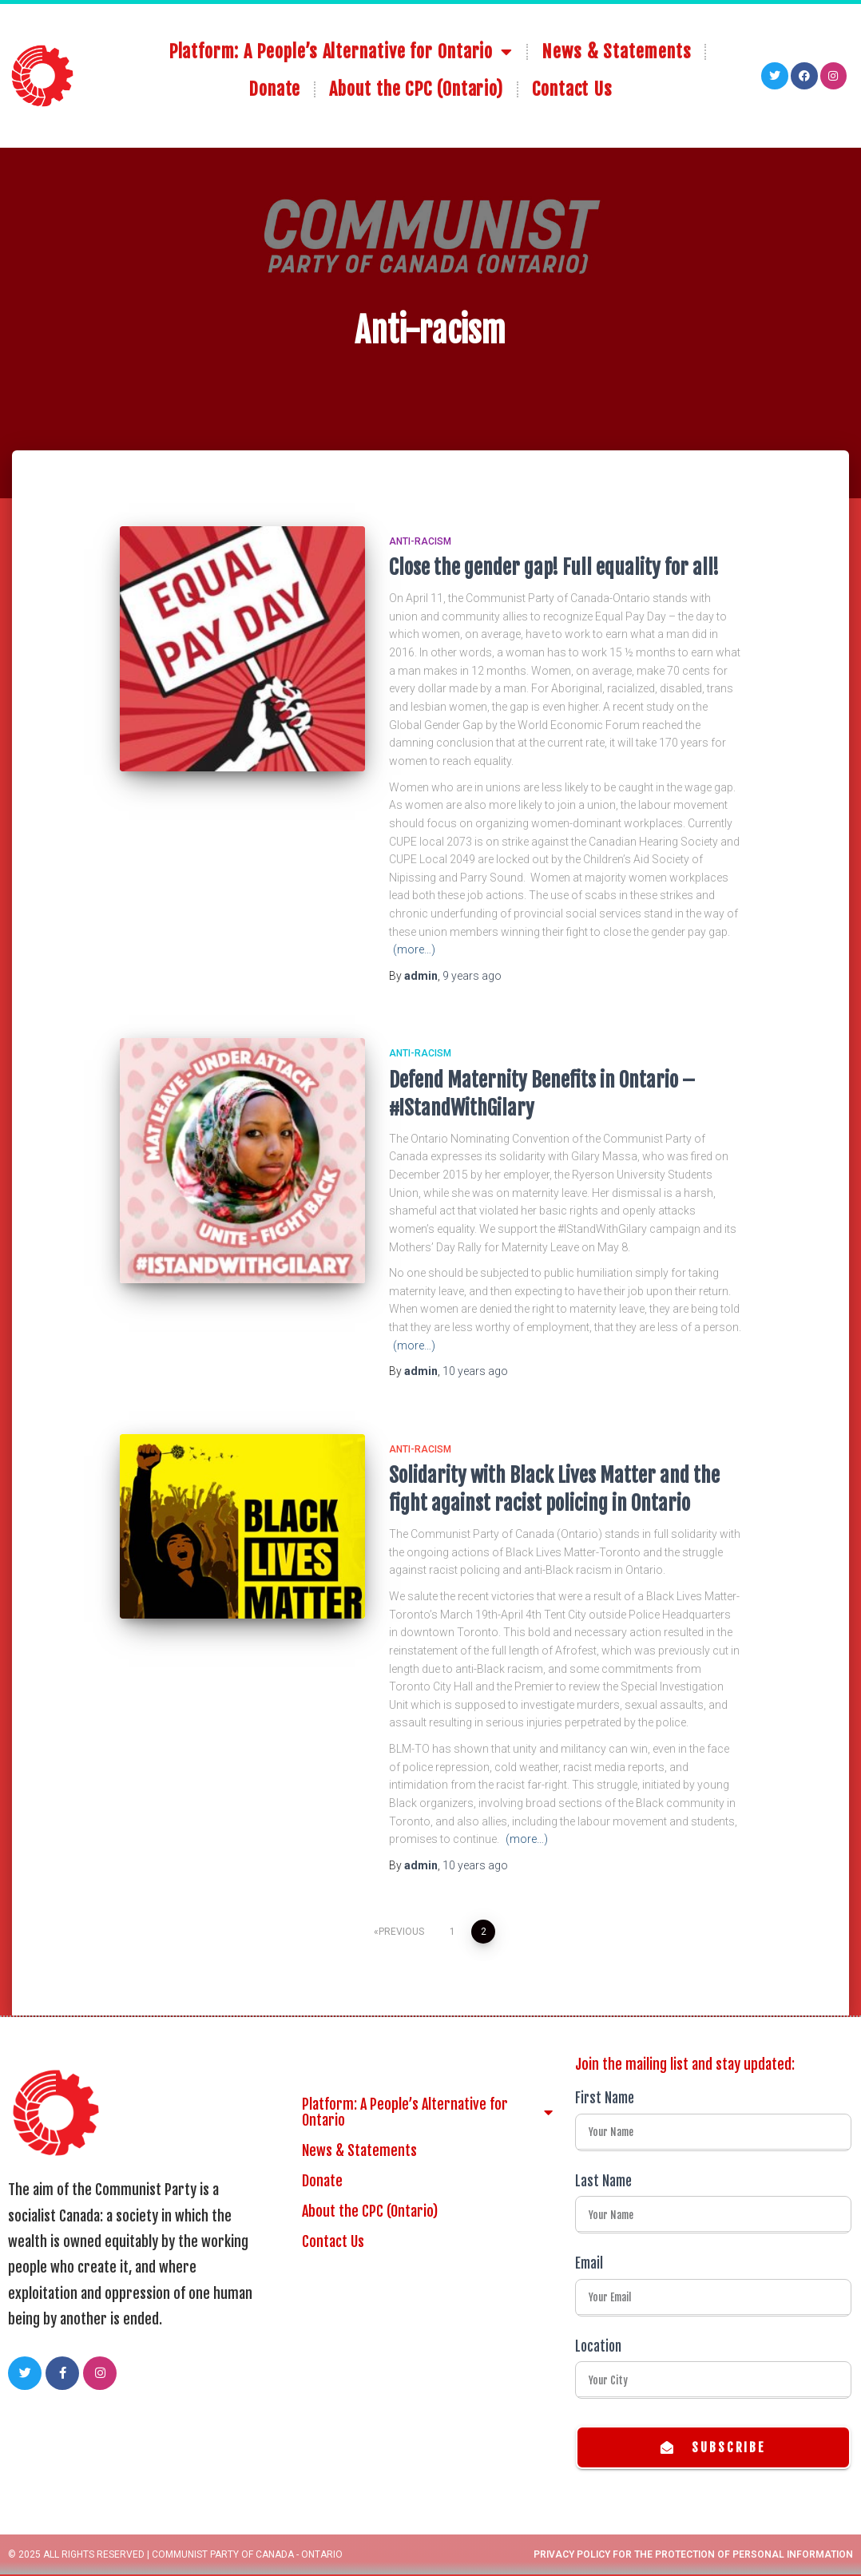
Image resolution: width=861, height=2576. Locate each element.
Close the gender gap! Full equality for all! (554, 567)
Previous (401, 1931)
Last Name (603, 2181)
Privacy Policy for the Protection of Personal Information (693, 2556)
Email (589, 2263)
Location (598, 2346)
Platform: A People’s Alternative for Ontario (341, 43)
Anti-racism (420, 541)
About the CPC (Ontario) (416, 80)
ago (472, 975)
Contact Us (572, 80)
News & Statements (616, 43)
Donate (274, 80)
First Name (604, 2098)
